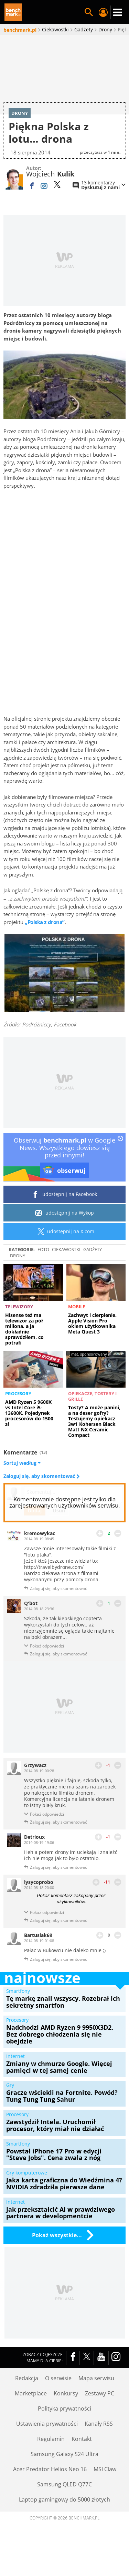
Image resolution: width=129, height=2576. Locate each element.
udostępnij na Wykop (64, 1234)
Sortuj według (22, 1485)
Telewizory (19, 1328)
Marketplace (31, 2415)
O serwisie (58, 2400)
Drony (17, 1277)
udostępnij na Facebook (64, 1216)
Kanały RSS (99, 2446)
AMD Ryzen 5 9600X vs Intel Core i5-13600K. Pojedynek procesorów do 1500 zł (29, 1434)
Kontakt (82, 2461)
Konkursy (66, 2415)
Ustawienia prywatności (47, 2446)
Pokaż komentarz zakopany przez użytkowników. (71, 1920)
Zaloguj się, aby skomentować (39, 1498)
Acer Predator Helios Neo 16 (50, 2491)
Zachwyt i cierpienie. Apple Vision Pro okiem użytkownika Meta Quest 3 (92, 1345)
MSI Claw (105, 2491)
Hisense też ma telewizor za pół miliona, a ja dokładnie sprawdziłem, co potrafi (24, 1351)
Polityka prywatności (64, 2430)
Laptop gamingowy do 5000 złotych (64, 2521)
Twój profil (103, 12)
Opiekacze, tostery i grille (92, 1417)
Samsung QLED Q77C (64, 2506)
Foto (43, 1271)
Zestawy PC (99, 2415)
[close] (120, 1161)
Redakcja (26, 2400)
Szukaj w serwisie (88, 12)
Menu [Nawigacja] (117, 12)
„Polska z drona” (45, 943)
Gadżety (92, 1271)
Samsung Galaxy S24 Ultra (64, 2476)
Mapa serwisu (96, 2400)
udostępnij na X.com (64, 1253)
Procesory (18, 1415)
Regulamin (51, 2461)
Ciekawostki (66, 1271)
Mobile (76, 1328)
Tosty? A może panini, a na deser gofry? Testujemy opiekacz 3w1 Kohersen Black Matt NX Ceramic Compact (94, 1443)
